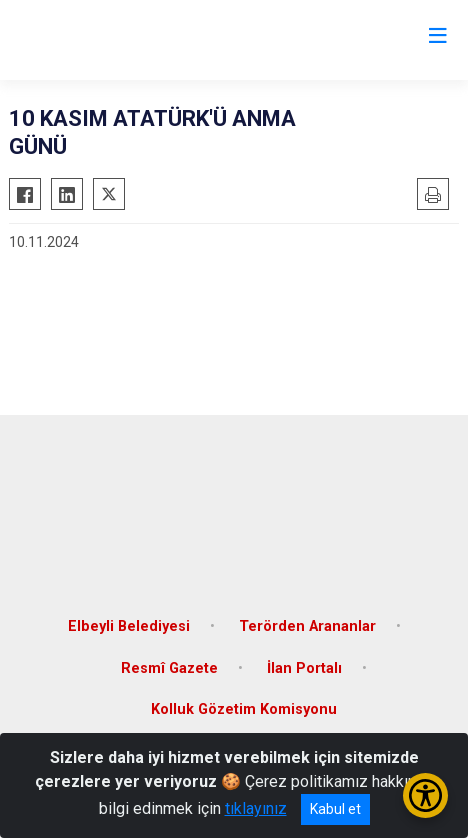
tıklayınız (256, 808)
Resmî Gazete (169, 668)
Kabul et (335, 809)
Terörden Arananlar (307, 626)
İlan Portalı (304, 668)
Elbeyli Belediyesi (129, 626)
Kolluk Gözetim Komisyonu (244, 709)
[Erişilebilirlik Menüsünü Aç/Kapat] (425, 795)
